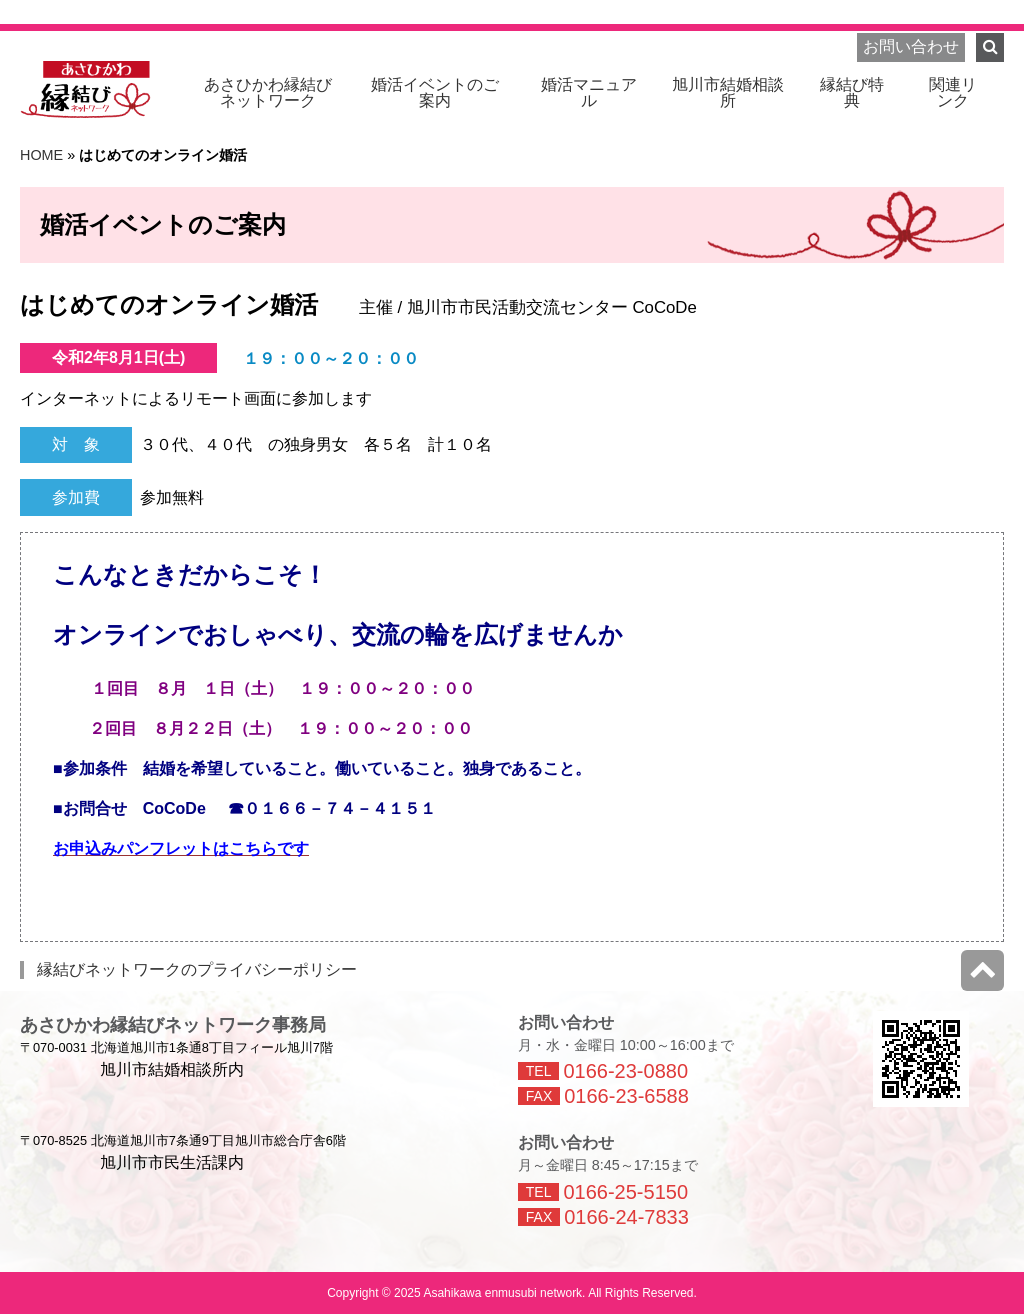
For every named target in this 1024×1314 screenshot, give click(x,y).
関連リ (953, 92)
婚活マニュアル (589, 92)
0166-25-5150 (625, 1192)
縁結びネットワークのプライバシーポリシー (197, 969)
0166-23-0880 (625, 1071)
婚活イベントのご (435, 92)
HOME (41, 155)
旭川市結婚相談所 (728, 92)
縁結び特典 (852, 92)
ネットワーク (268, 92)
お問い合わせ (911, 46)
